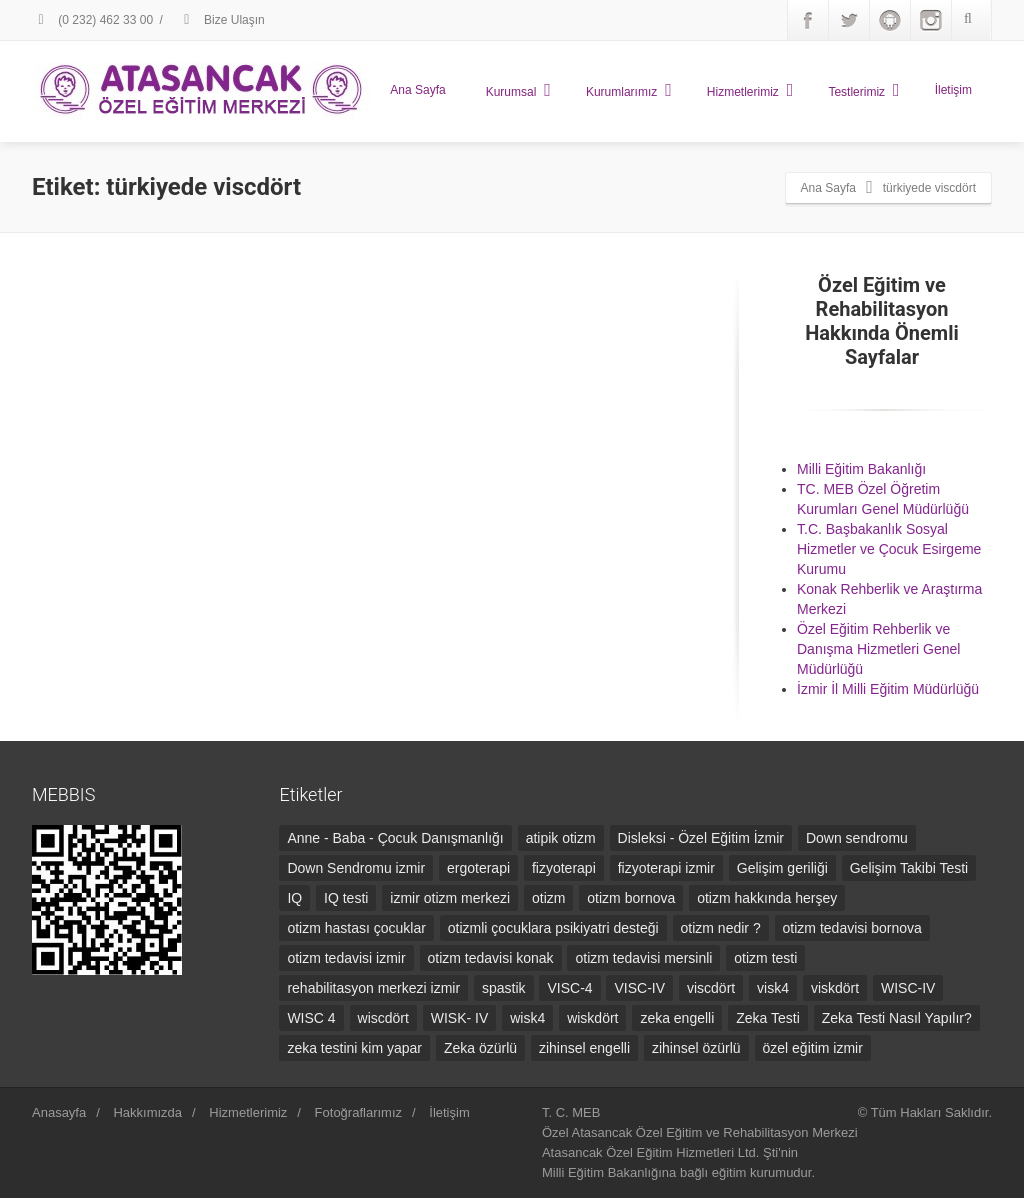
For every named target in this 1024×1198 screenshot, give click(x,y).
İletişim (953, 90)
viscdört (711, 988)
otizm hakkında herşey (767, 898)
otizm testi (765, 958)
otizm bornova (631, 898)
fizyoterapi (564, 868)
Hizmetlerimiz (750, 90)
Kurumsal (518, 90)
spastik (504, 988)
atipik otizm (561, 838)
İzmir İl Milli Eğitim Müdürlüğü (888, 689)
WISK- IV (460, 1018)
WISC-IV (908, 988)
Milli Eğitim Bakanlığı (861, 469)
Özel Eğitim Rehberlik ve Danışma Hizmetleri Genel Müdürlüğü (878, 649)
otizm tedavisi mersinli (643, 958)
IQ (294, 898)
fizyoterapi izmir (666, 868)
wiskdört (592, 1018)
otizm (548, 898)
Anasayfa (59, 1112)
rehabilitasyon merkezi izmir (373, 988)
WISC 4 (311, 1018)
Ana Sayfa (417, 90)
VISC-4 (569, 988)
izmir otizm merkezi (450, 898)
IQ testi (346, 898)
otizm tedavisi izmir (346, 958)
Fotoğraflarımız (358, 1112)
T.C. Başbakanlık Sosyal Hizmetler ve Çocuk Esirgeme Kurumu (889, 549)
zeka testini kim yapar (354, 1048)
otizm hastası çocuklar (356, 928)
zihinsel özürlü (696, 1048)
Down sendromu (857, 838)
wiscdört (383, 1018)
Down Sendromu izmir (356, 868)
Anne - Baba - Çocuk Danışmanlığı (395, 838)
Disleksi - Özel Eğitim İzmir (701, 838)
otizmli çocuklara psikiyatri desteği (553, 928)
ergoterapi (478, 868)
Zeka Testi (768, 1018)
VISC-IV (639, 988)
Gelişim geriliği (782, 868)
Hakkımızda (147, 1112)
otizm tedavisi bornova (852, 928)
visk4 (773, 988)
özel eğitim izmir (813, 1048)
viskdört (835, 988)
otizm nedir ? (721, 928)
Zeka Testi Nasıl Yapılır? (897, 1018)
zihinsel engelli (584, 1048)
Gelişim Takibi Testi (909, 868)
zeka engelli (677, 1018)
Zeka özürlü (480, 1048)
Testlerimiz (863, 90)
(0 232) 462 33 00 (92, 20)
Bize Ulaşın (221, 20)
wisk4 (527, 1018)
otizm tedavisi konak (491, 958)
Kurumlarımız (629, 90)
